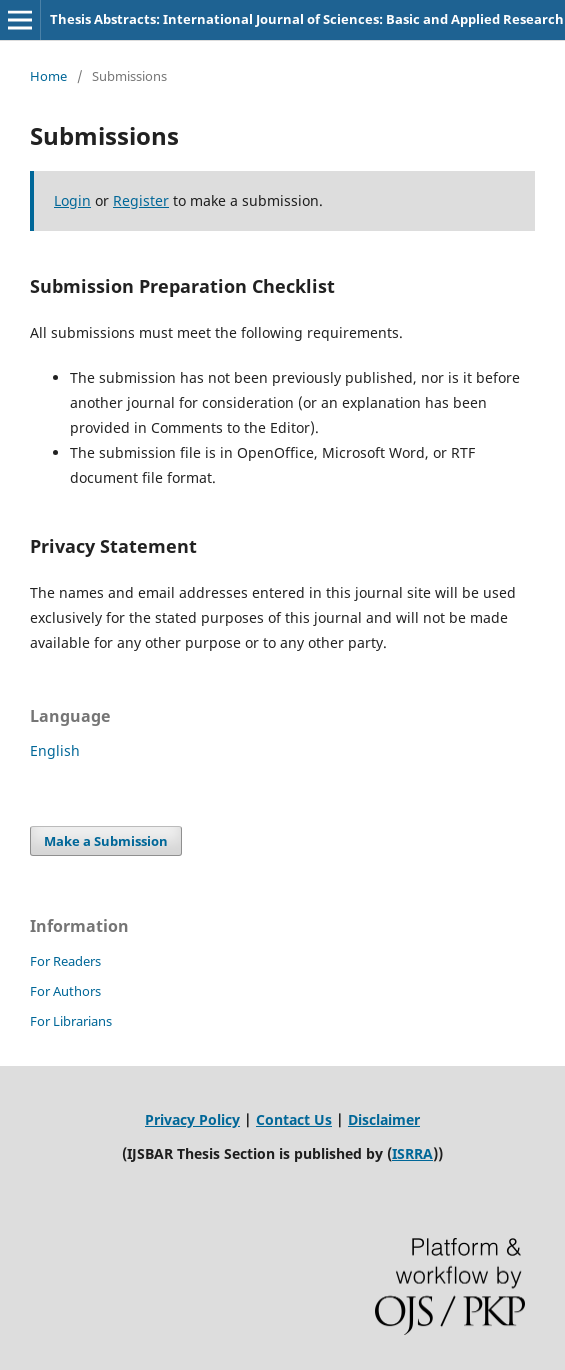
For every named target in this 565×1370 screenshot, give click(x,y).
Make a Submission (106, 841)
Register (141, 200)
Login (72, 200)
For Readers (65, 961)
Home (48, 76)
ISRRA (412, 1153)
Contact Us (294, 1119)
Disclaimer (384, 1119)
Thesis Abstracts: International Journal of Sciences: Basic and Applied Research (307, 19)
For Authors (65, 991)
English (55, 750)
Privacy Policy (192, 1119)
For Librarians (71, 1021)
